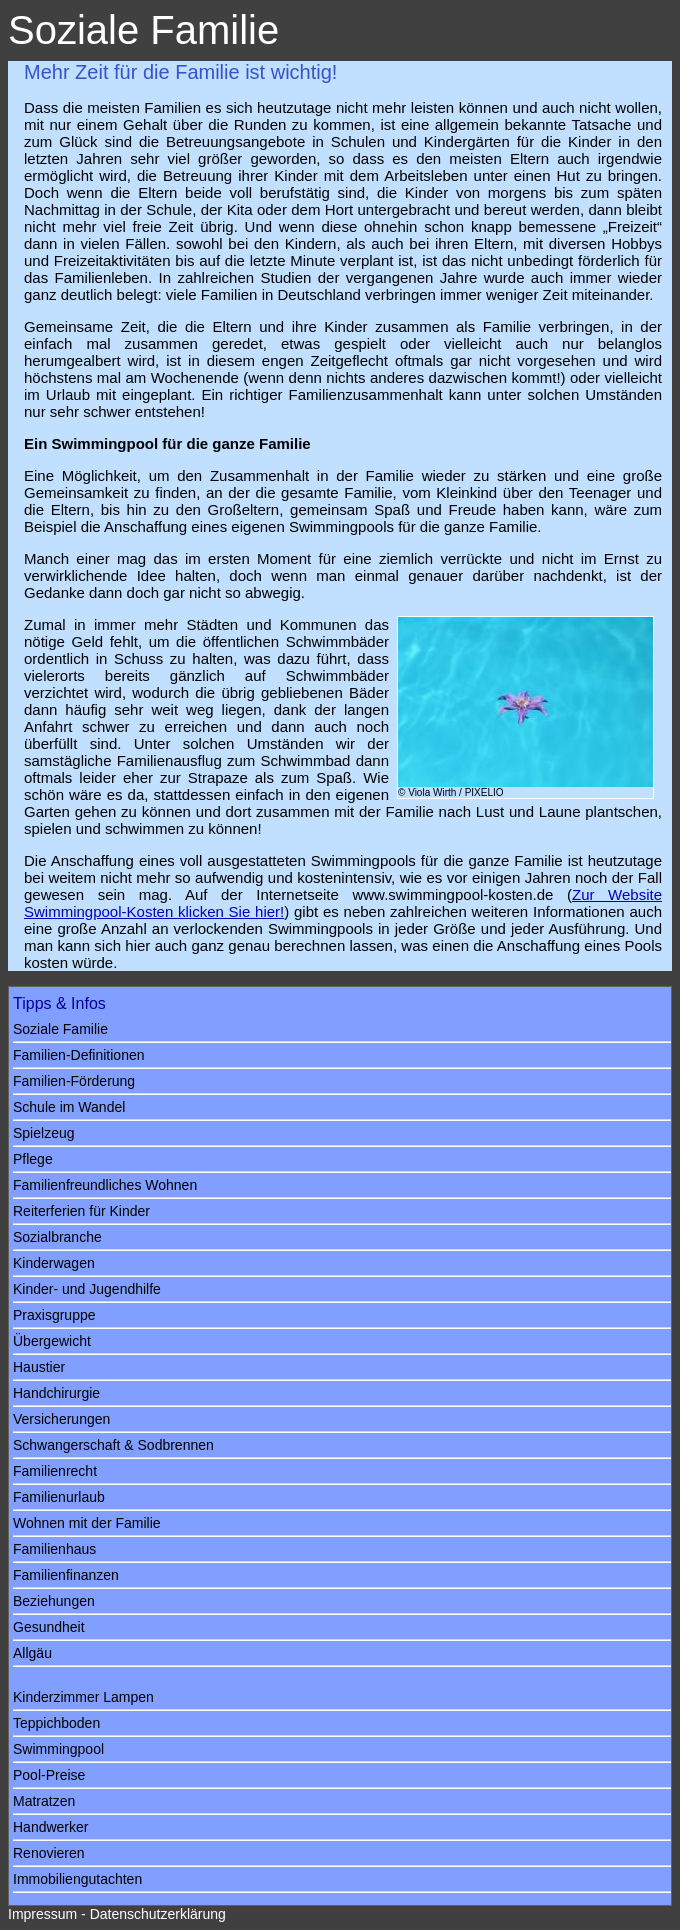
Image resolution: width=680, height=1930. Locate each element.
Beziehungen (54, 1601)
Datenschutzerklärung (158, 1914)
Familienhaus (54, 1549)
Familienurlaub (59, 1497)
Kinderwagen (54, 1263)
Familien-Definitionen (79, 1055)
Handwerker (50, 1827)
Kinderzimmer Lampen (83, 1697)
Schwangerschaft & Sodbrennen (113, 1445)
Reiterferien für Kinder (81, 1211)
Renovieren (49, 1853)
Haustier (39, 1367)
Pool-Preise (49, 1775)
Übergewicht (52, 1341)
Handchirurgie (56, 1393)
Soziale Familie (60, 1029)
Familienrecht (55, 1471)
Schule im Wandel (69, 1107)
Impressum (42, 1914)
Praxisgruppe (54, 1315)
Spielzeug (44, 1133)
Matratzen (44, 1801)
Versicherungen (61, 1419)
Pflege (33, 1159)
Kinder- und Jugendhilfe (87, 1289)
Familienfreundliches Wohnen (105, 1185)
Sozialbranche (57, 1237)
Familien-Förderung (74, 1081)
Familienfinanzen (66, 1575)
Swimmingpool (58, 1749)
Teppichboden (56, 1723)
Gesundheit (49, 1627)
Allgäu (32, 1653)
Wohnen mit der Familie (87, 1523)
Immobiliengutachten (77, 1879)
